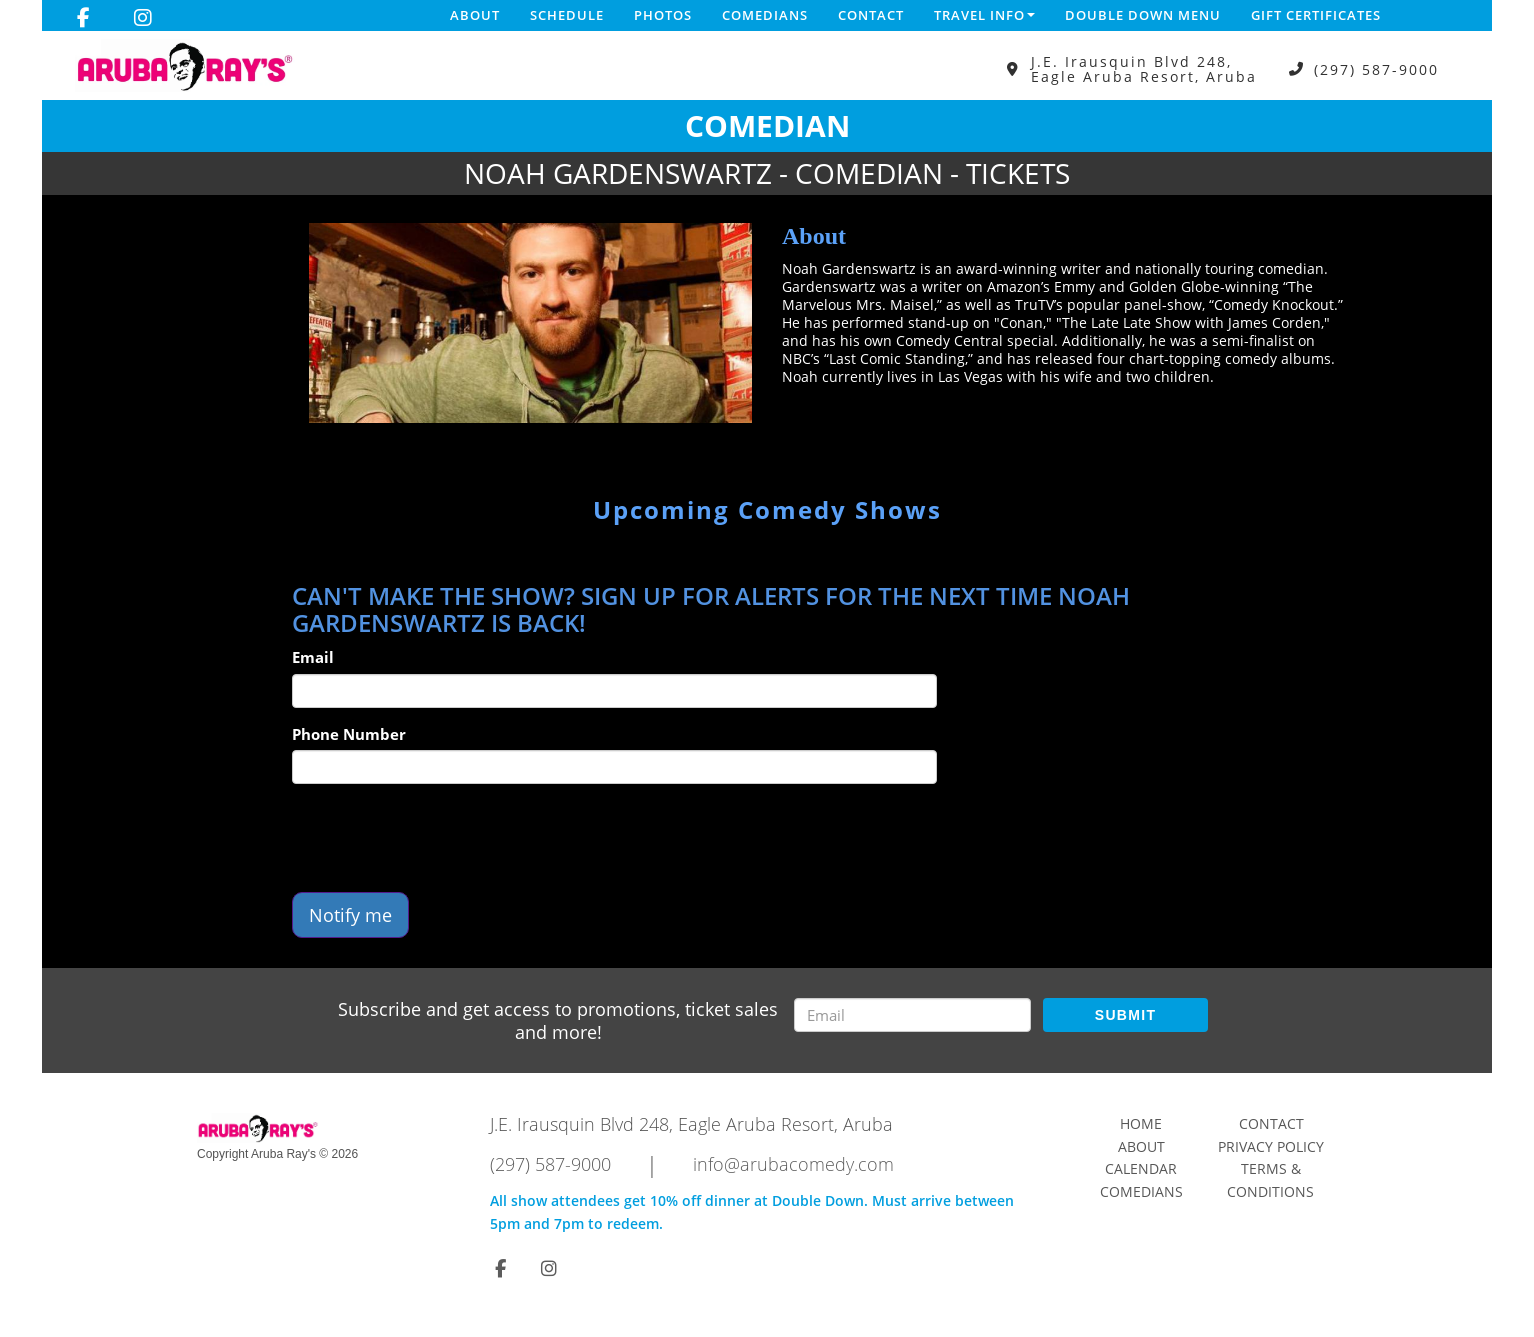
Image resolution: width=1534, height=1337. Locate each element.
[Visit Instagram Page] (143, 18)
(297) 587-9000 (1376, 69)
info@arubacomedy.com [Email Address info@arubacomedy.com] (793, 1164)
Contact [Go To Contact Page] (1271, 1123)
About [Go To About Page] (1141, 1146)
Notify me (350, 915)
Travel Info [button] (984, 15)
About (475, 15)
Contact (871, 15)
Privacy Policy (1271, 1146)
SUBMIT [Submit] (1125, 1015)
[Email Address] (912, 1015)
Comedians (765, 15)
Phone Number (349, 734)
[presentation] (444, 838)
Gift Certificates (1316, 15)
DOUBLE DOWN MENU (1143, 15)
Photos (663, 15)
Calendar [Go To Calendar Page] (1141, 1168)
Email (313, 657)
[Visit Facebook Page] (83, 18)
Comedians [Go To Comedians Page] (1141, 1191)
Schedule (567, 15)
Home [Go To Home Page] (1141, 1123)
